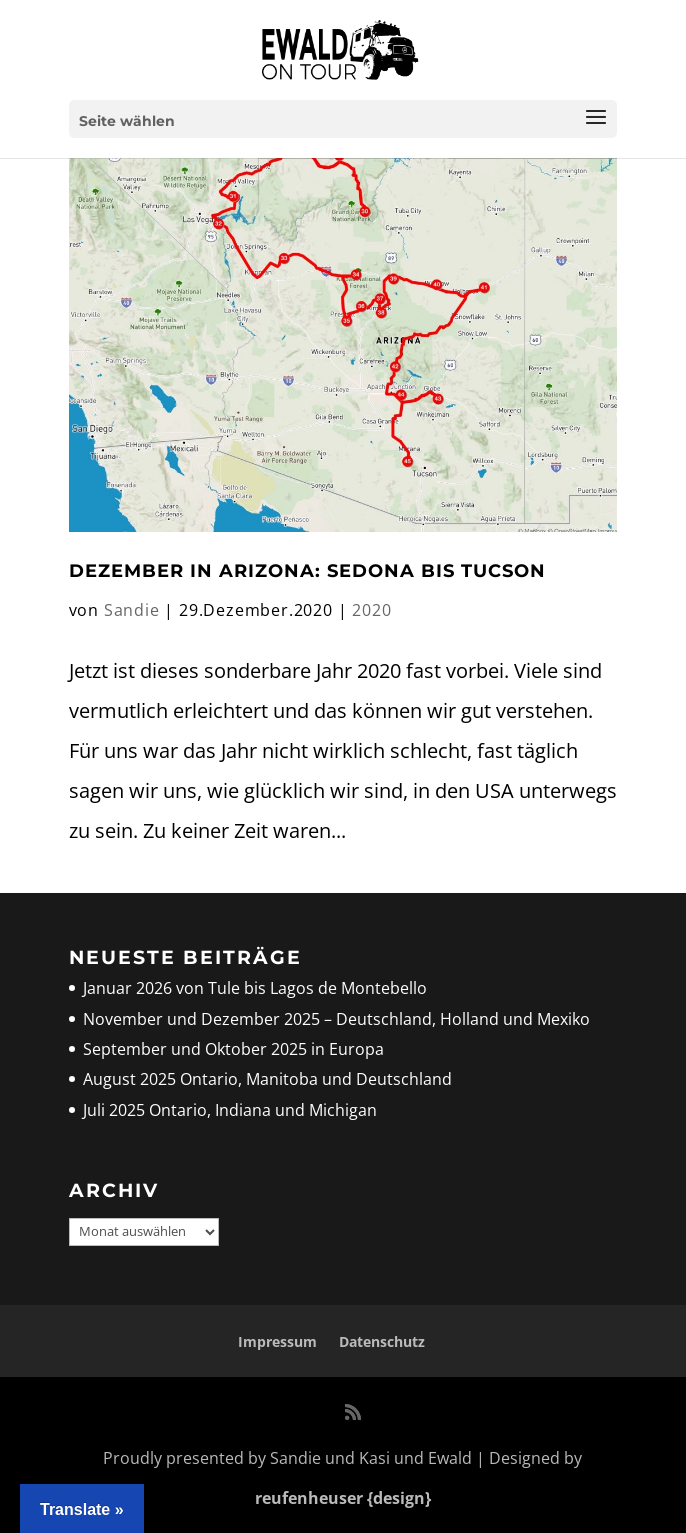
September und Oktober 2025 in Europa (233, 1049)
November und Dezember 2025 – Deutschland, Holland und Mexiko (336, 1019)
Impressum (277, 1341)
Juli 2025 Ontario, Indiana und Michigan (230, 1110)
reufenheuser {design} (343, 1498)
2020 (371, 610)
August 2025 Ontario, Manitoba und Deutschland (267, 1079)
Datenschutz (382, 1341)
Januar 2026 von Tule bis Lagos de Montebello (255, 988)
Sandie (132, 610)
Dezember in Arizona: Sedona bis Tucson (307, 571)
